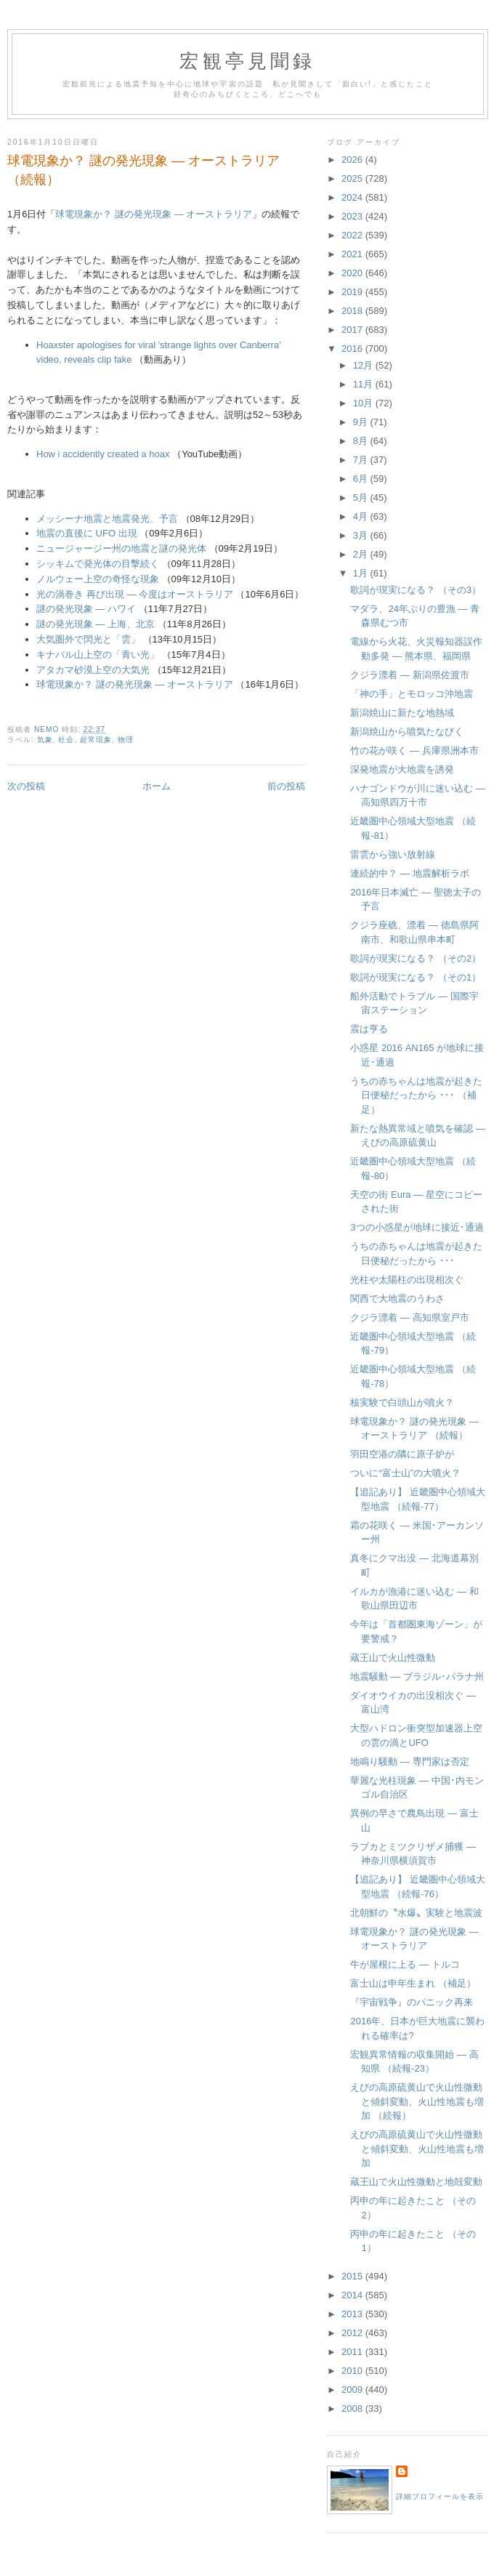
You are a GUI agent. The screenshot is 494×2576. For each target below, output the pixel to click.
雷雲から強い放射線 (392, 854)
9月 (361, 421)
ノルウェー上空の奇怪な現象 (97, 578)
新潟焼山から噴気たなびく (406, 731)
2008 (353, 2408)
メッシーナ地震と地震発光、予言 (107, 518)
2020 (353, 272)
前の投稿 (286, 786)
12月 (364, 365)
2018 (353, 310)
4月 (361, 516)
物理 (126, 740)
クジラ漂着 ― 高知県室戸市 (409, 1317)
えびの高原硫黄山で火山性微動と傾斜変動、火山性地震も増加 (417, 2148)
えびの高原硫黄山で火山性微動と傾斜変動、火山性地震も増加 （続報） (417, 2101)
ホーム (156, 786)
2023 (353, 216)
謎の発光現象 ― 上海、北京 (95, 624)
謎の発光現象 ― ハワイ (86, 608)
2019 (353, 291)
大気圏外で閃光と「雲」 (88, 639)
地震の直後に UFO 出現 (86, 533)
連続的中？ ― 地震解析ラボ (409, 873)
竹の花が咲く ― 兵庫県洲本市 (414, 750)
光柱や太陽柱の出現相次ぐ (406, 1279)
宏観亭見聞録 (247, 61)
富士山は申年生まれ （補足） (413, 1983)
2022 (353, 235)
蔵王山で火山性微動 (392, 1657)
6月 (361, 478)
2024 (353, 197)
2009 (353, 2389)
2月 (361, 554)
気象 (45, 740)
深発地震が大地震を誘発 (402, 769)
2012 (353, 2332)
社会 (66, 740)
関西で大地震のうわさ (397, 1298)
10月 (364, 403)
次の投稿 (26, 786)
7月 (361, 459)
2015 (353, 2276)
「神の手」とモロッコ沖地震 (411, 693)
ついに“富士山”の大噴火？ (405, 1473)
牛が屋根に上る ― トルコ (404, 1964)
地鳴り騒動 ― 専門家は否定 (409, 1761)
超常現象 (96, 740)
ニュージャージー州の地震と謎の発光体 (121, 548)
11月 (364, 384)
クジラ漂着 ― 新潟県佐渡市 (409, 674)
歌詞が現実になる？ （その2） (415, 958)
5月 (361, 497)
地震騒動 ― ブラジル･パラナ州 (416, 1676)
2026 (353, 159)
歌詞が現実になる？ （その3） (415, 589)
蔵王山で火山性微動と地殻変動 (416, 2181)
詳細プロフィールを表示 (440, 2496)
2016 (353, 348)
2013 (353, 2314)
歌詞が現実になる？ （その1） (415, 977)
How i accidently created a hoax (103, 453)
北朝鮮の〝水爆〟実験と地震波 (416, 1912)
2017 (353, 329)
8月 (361, 440)
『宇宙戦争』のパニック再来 (411, 2002)
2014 (353, 2295)
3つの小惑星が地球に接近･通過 (416, 1227)
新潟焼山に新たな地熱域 (402, 712)
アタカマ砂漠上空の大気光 (93, 669)
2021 (353, 254)
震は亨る (369, 1028)
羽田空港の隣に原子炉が (402, 1454)
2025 (353, 178)
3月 (361, 535)
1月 (361, 573)
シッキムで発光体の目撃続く (97, 563)
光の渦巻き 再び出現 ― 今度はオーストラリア (134, 594)
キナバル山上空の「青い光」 (97, 654)
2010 (353, 2370)
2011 (353, 2351)
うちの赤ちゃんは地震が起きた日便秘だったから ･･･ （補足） (416, 1095)
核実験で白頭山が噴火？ (402, 1402)
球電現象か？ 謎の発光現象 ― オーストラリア (153, 214)
